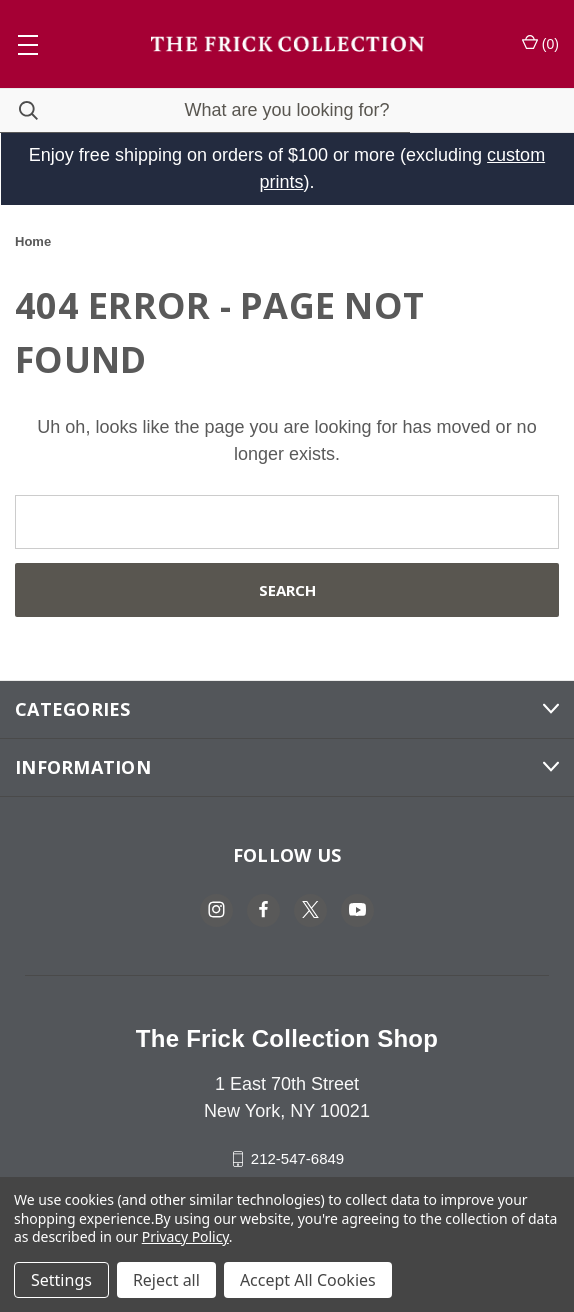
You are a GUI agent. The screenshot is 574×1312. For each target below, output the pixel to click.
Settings (61, 1280)
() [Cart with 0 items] (540, 43)
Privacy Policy (185, 1236)
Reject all (166, 1280)
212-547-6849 (297, 1158)
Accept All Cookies (308, 1280)
